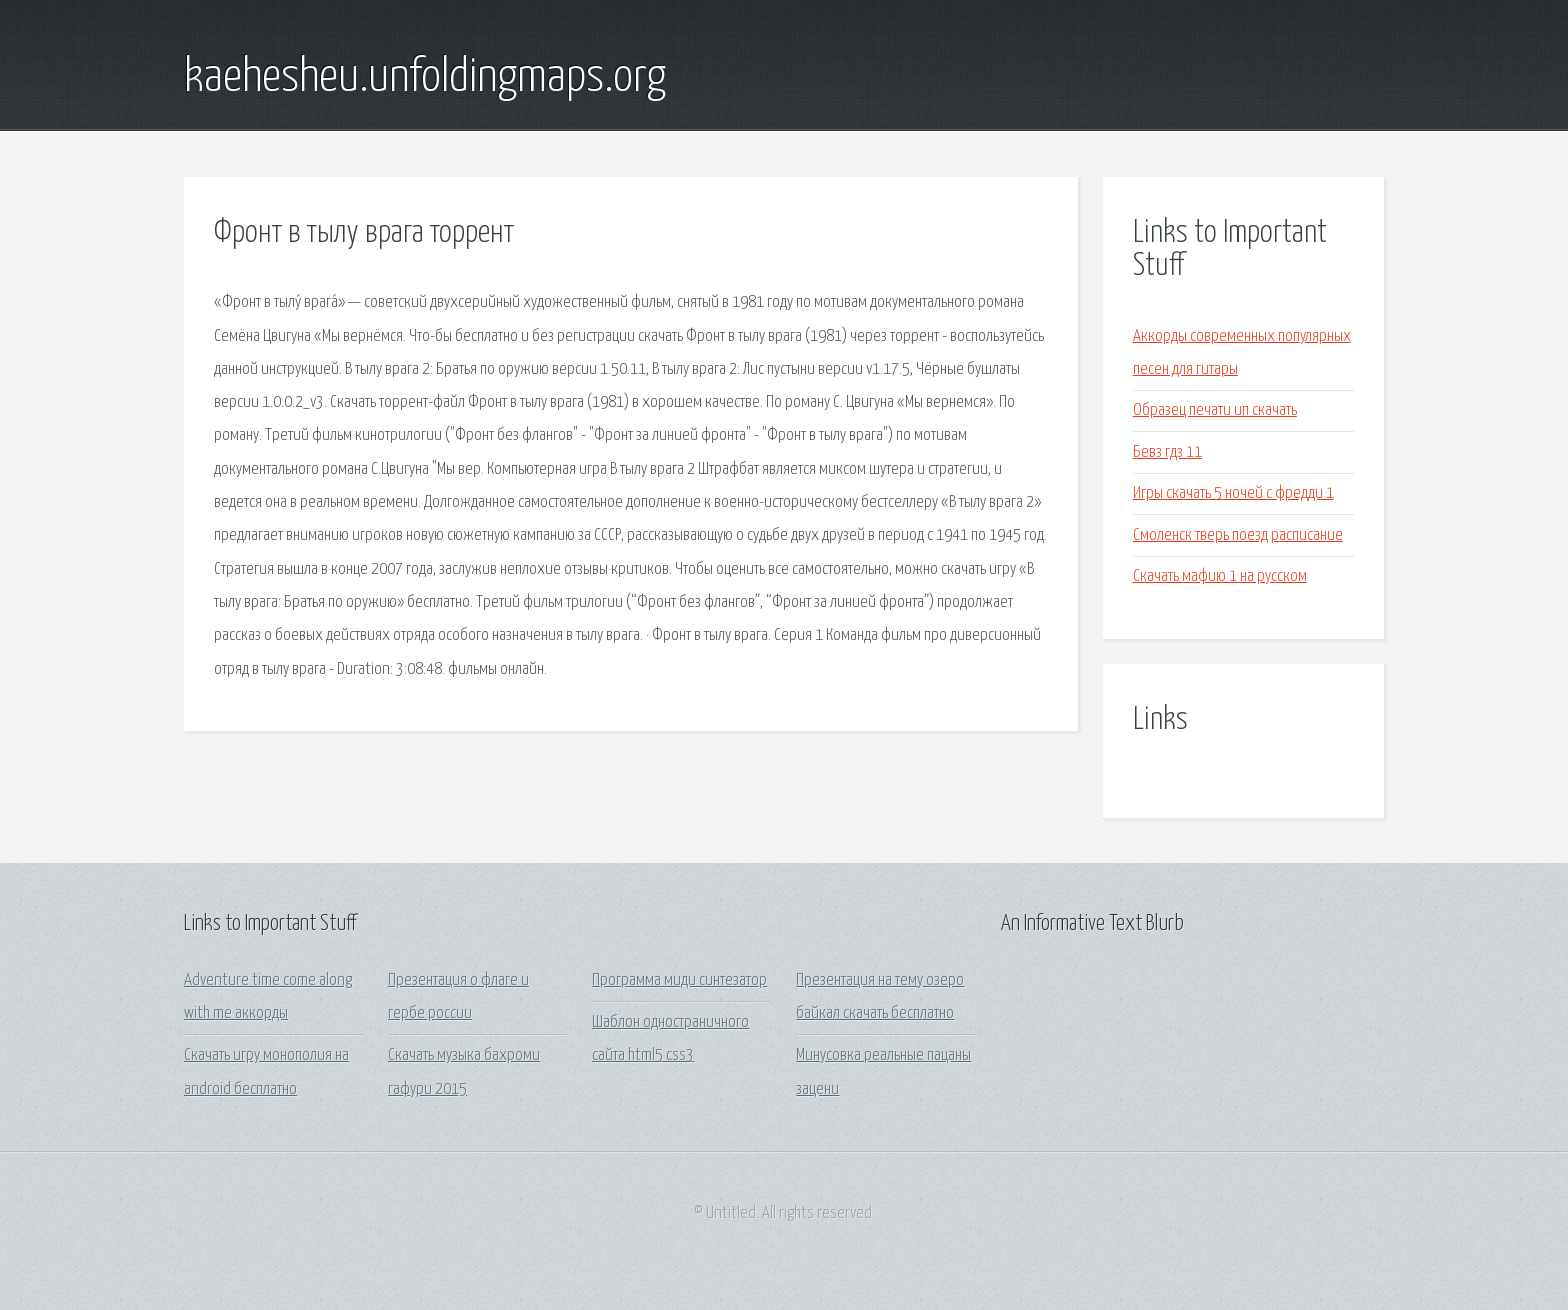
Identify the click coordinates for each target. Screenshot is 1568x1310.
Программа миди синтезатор (679, 980)
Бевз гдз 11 (1167, 452)
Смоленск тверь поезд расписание (1238, 535)
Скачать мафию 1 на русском (1220, 576)
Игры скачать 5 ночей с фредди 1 (1233, 493)
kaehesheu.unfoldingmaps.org (425, 78)
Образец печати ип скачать (1215, 410)
